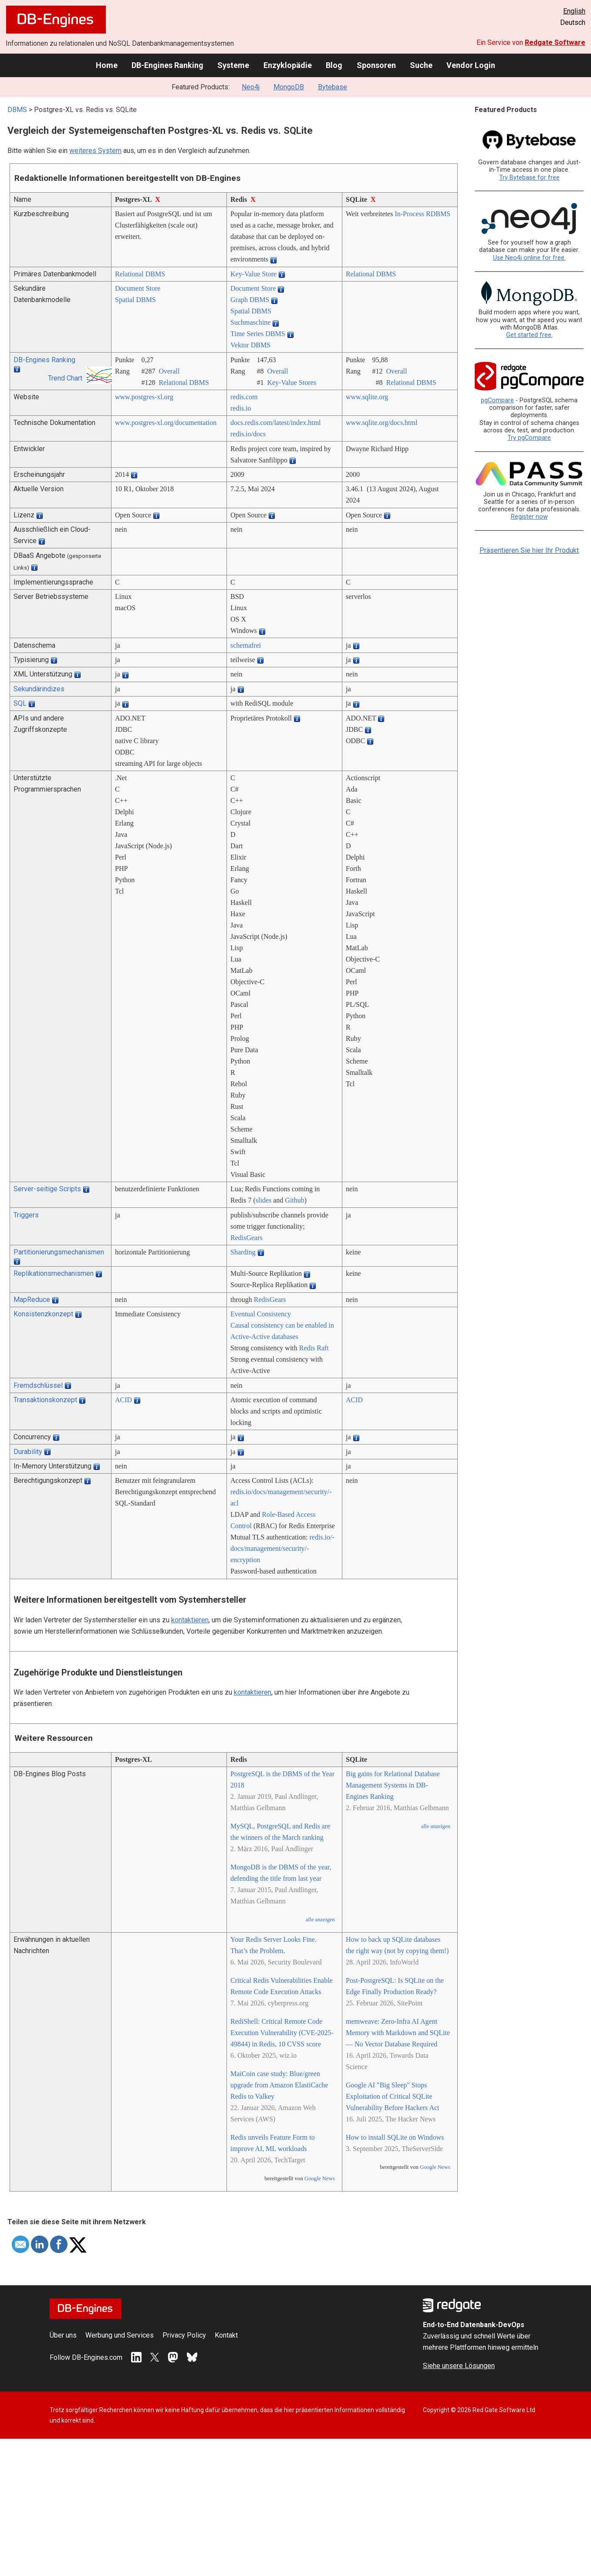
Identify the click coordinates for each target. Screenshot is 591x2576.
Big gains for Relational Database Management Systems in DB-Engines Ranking (393, 1785)
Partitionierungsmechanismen (59, 1252)
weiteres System (95, 150)
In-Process (409, 213)
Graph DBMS (249, 299)
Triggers (26, 1215)
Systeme (233, 65)
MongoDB (289, 87)
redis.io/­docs (248, 434)
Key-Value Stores (291, 382)
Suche (421, 65)
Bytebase (332, 87)
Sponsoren (376, 65)
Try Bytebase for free (529, 177)
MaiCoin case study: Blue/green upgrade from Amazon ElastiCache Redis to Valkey (279, 2085)
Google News (319, 2178)
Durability (28, 1452)
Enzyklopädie (287, 65)
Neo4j (251, 87)
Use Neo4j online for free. (529, 258)
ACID (123, 1400)
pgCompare (497, 400)
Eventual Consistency (260, 1314)
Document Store (137, 288)
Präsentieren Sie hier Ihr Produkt (529, 550)
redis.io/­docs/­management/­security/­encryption (282, 1548)
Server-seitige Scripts (47, 1189)
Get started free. (529, 335)
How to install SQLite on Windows (395, 2137)
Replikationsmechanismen (54, 1273)
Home (107, 65)
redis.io (240, 408)
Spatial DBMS (135, 299)
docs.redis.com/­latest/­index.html (275, 422)
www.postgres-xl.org (144, 397)
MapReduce (32, 1299)
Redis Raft (314, 1348)
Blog (334, 65)
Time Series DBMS (257, 333)
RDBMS (438, 213)
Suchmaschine (250, 322)
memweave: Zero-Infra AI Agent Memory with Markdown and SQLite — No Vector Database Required (398, 2033)
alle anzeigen (320, 1920)
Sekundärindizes (39, 689)
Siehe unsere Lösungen (459, 2366)
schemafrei (245, 645)
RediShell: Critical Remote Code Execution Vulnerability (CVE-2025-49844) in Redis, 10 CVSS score (282, 2033)
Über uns (63, 2335)
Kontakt (226, 2335)
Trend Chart (65, 378)
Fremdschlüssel (38, 1385)
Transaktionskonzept (45, 1400)
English (574, 11)
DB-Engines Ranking (167, 65)
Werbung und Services (119, 2335)
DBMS (17, 109)
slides (263, 1200)
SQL (20, 703)
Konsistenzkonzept (43, 1314)
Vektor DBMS (250, 345)
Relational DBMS (140, 274)
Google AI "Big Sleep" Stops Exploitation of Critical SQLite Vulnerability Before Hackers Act (392, 2096)
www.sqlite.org (367, 397)
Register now (529, 516)
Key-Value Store (253, 274)
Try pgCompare (529, 438)
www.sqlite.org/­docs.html (381, 422)
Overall (169, 371)
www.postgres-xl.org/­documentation (165, 422)
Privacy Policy (184, 2335)
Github (294, 1200)
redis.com (244, 397)
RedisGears (246, 1237)
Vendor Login (470, 65)
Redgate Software (555, 42)
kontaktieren (190, 1620)
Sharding (243, 1252)
